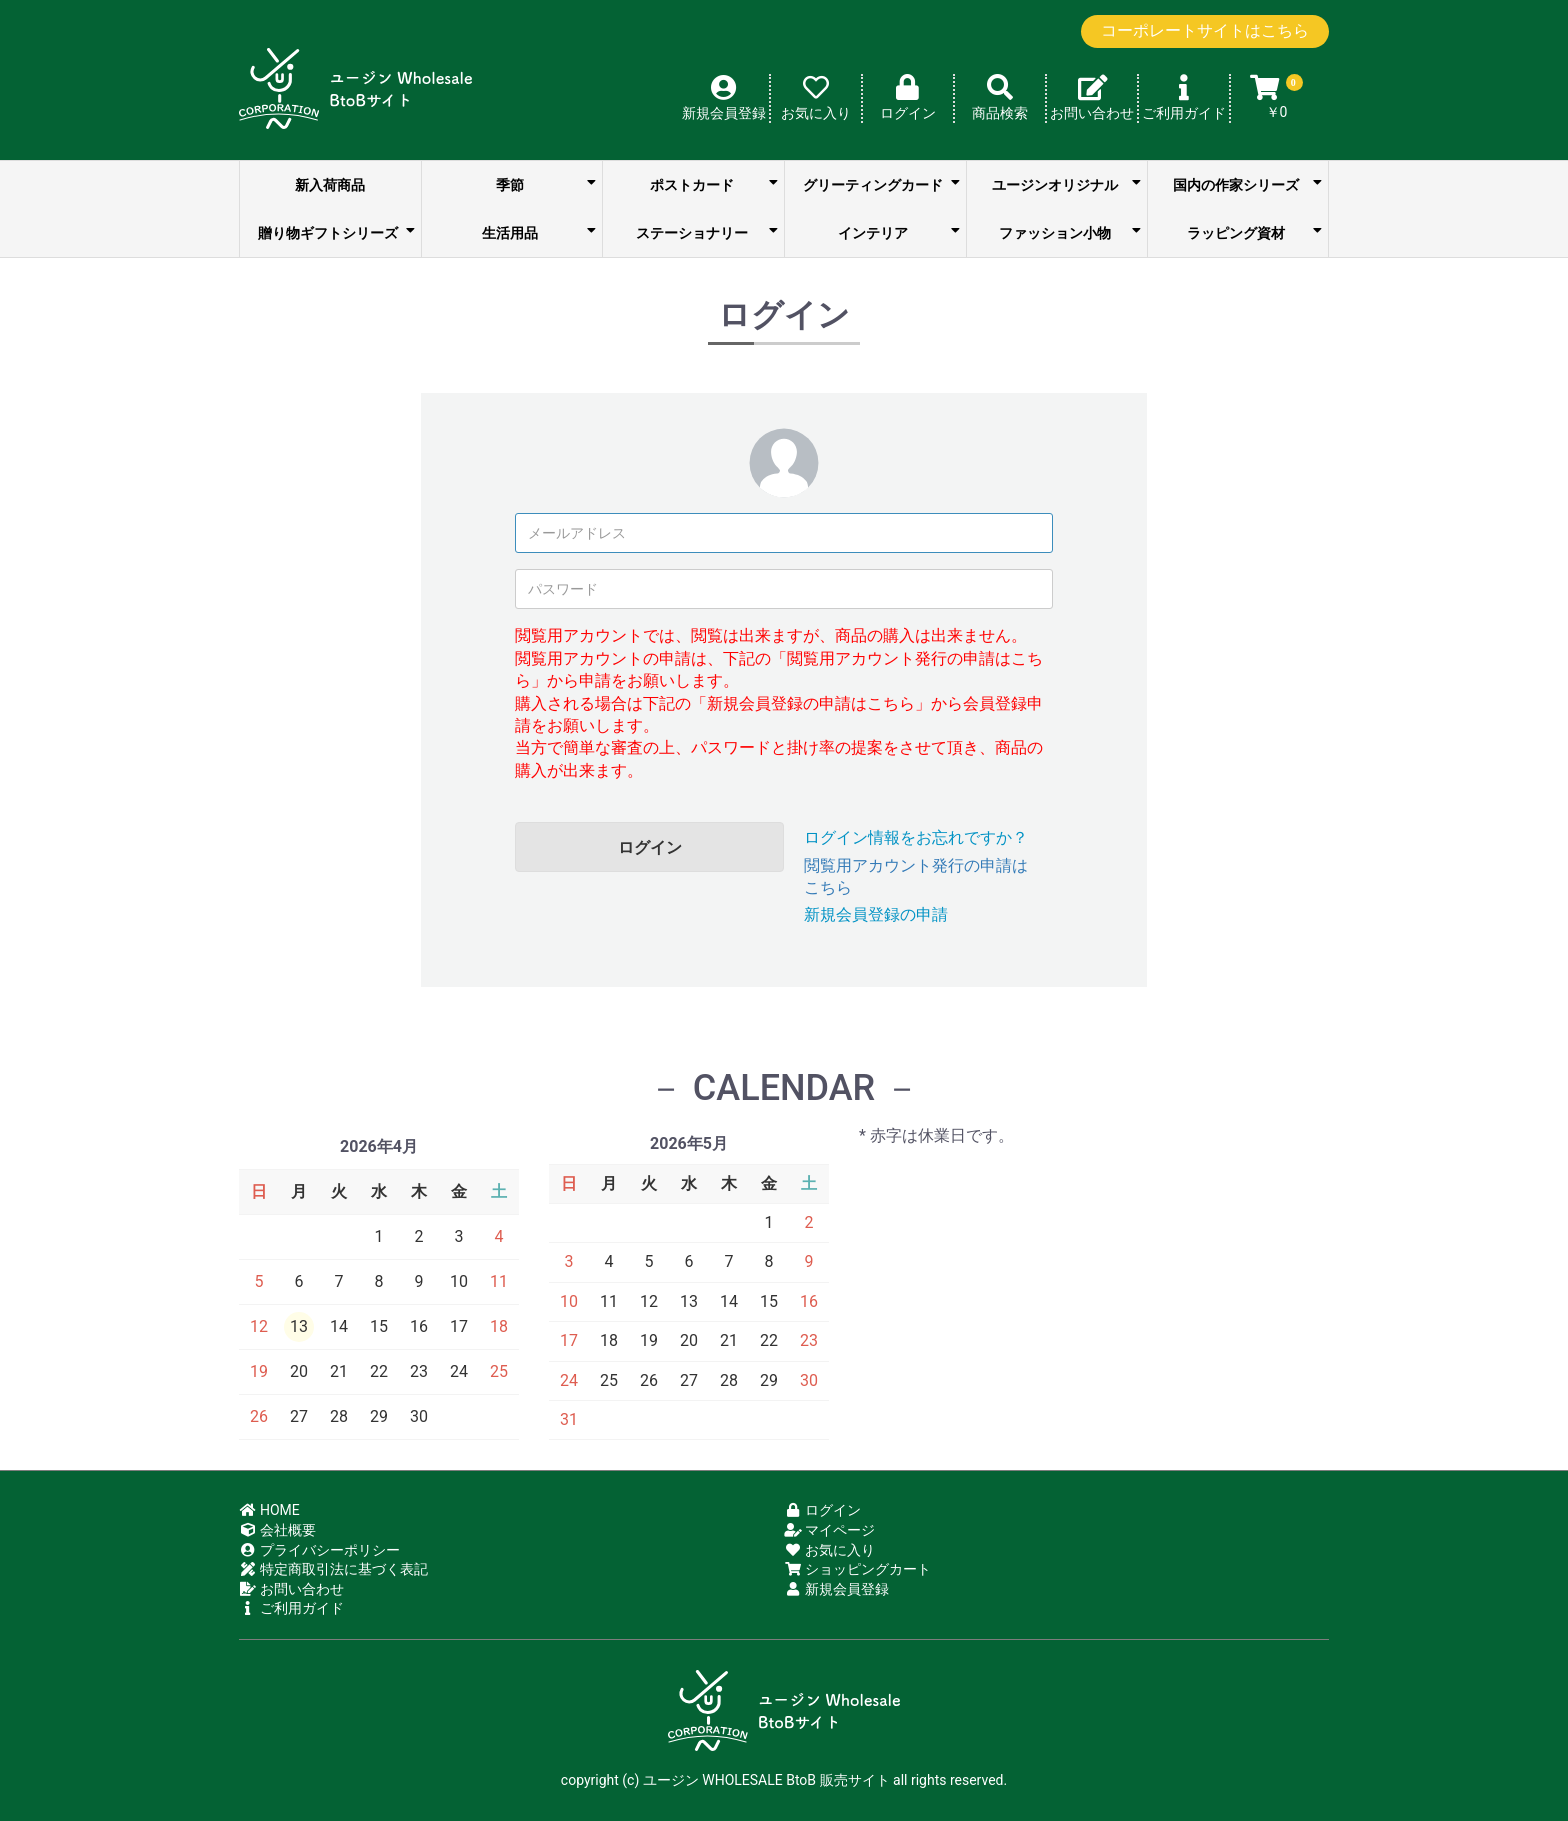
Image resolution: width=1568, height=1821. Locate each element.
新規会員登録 (836, 1589)
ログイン (650, 847)
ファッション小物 (1070, 232)
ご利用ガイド (291, 1608)
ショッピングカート (857, 1569)
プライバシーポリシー (319, 1550)
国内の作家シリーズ (1247, 184)
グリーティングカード (881, 184)
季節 (546, 184)
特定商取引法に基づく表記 (333, 1569)
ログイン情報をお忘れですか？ (916, 837)
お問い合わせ (291, 1589)
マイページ (829, 1530)
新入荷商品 (330, 185)
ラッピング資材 (1254, 232)
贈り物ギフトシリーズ (336, 232)
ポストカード (714, 184)
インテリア (898, 232)
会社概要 (277, 1530)
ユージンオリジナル (1066, 184)
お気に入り (829, 1550)
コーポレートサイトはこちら (1205, 30)
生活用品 (539, 232)
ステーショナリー (707, 232)
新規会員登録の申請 (876, 914)
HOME (269, 1510)
